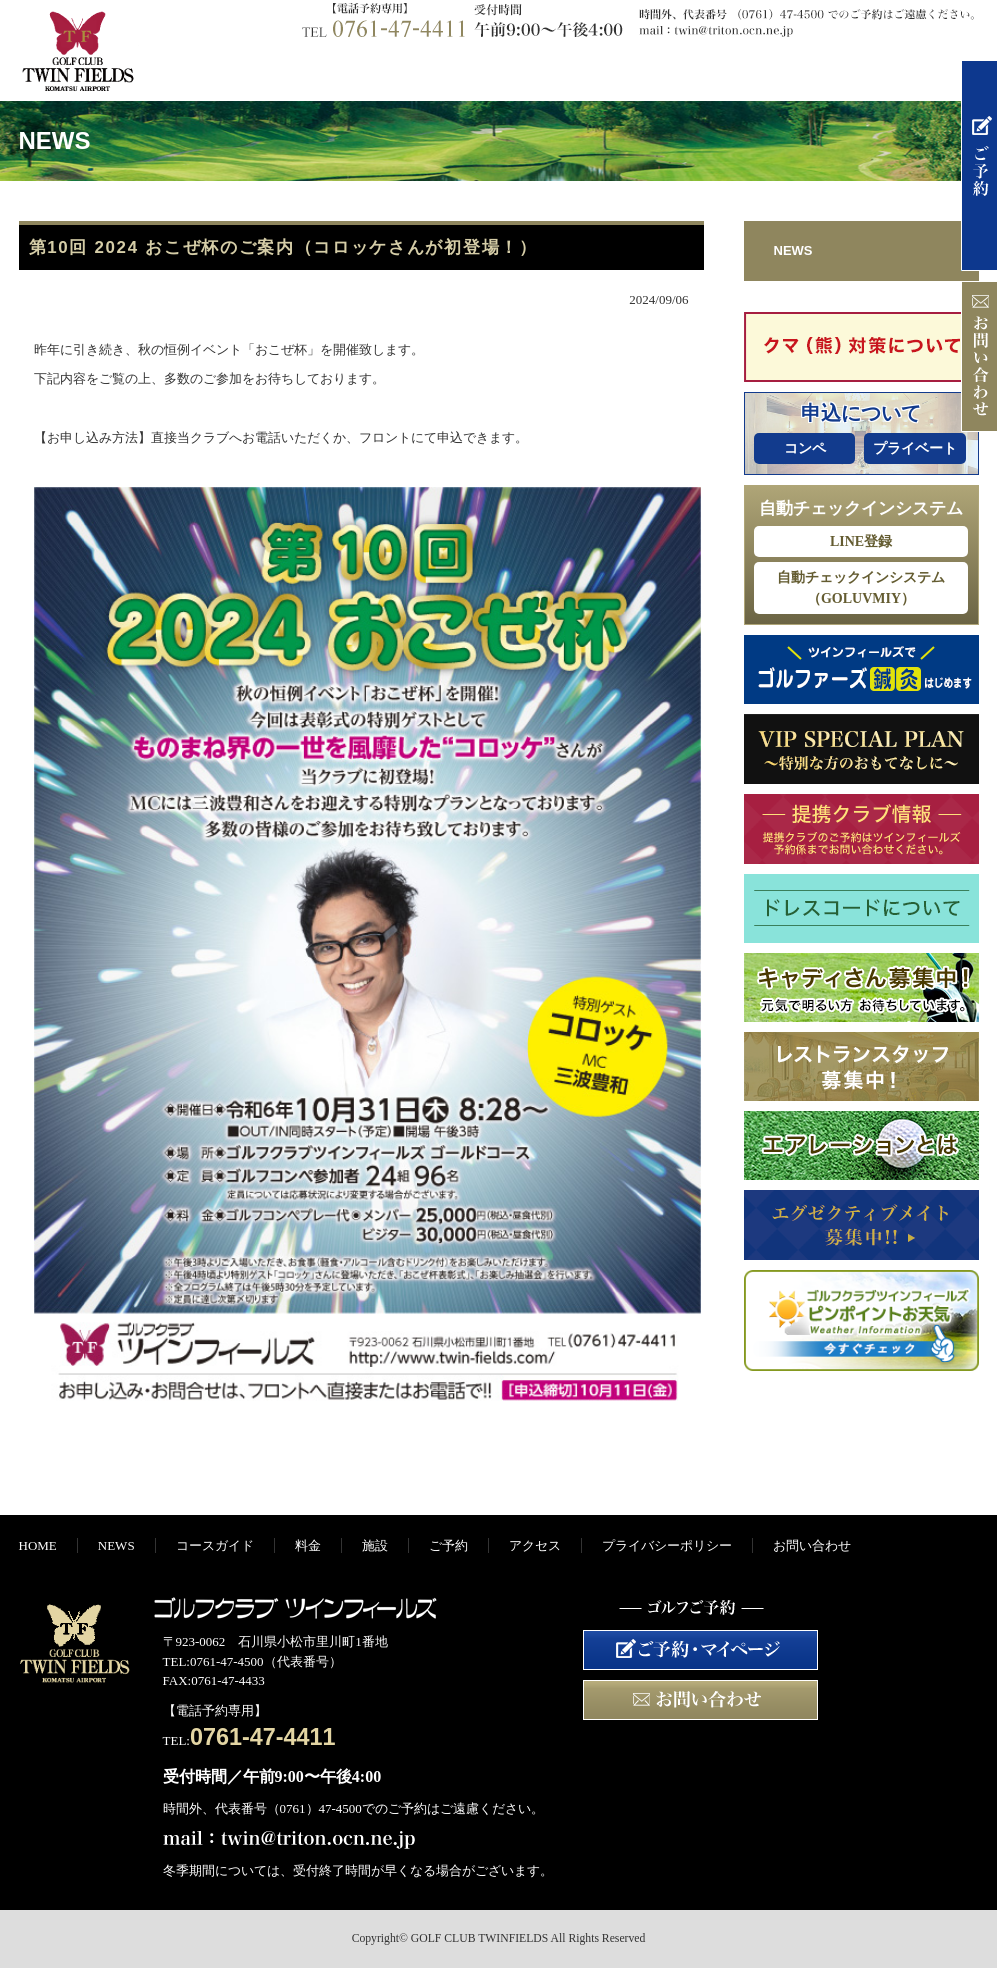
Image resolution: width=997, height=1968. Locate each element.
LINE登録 (861, 541)
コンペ (805, 448)
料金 (559, 73)
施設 (679, 73)
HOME (199, 73)
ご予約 (799, 73)
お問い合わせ (812, 1545)
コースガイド (439, 73)
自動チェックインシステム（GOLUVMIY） (861, 588)
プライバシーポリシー (667, 1545)
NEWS (319, 73)
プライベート (915, 448)
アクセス (919, 73)
